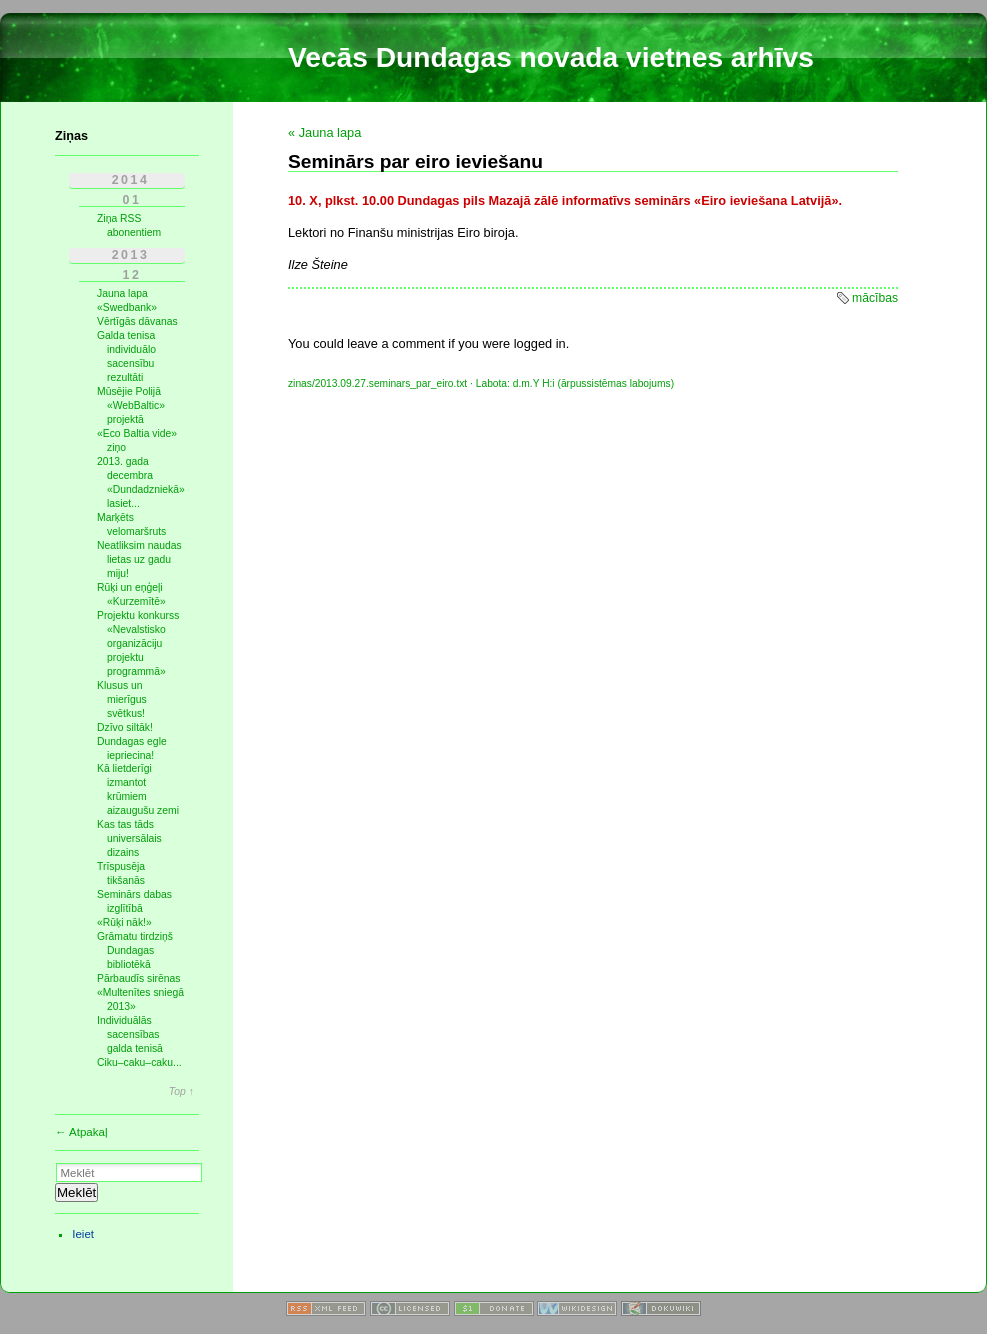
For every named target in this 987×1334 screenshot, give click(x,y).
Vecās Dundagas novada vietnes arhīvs (551, 57)
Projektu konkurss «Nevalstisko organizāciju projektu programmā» (138, 643)
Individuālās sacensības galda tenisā (130, 1034)
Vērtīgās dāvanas (137, 321)
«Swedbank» (127, 307)
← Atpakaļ (81, 1132)
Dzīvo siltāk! (125, 727)
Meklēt (76, 1192)
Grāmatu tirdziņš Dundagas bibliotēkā (135, 950)
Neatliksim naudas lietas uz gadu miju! (139, 559)
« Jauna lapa (324, 132)
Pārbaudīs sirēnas (139, 978)
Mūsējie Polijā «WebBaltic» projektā (131, 405)
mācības (875, 298)
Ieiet (83, 1234)
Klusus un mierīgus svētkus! (122, 699)
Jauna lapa (122, 293)
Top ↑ (181, 1092)
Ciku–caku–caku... (139, 1062)
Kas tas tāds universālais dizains (129, 838)
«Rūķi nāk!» (124, 922)
